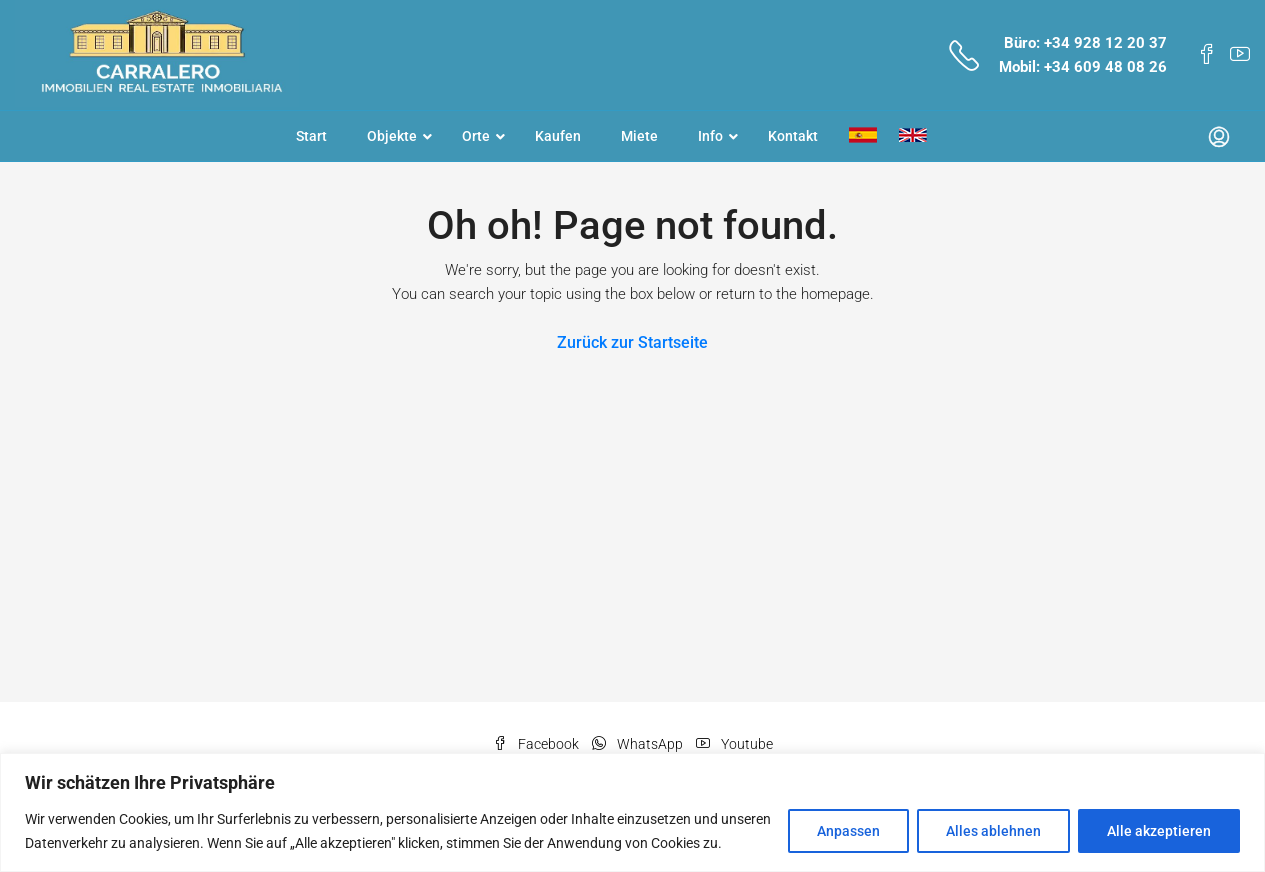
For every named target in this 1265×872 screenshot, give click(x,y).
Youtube (734, 744)
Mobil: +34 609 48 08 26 (1083, 67)
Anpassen (848, 831)
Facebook (537, 744)
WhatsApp (639, 744)
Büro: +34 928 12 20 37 (1085, 43)
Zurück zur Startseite (632, 342)
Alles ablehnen (993, 831)
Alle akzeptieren (1159, 831)
